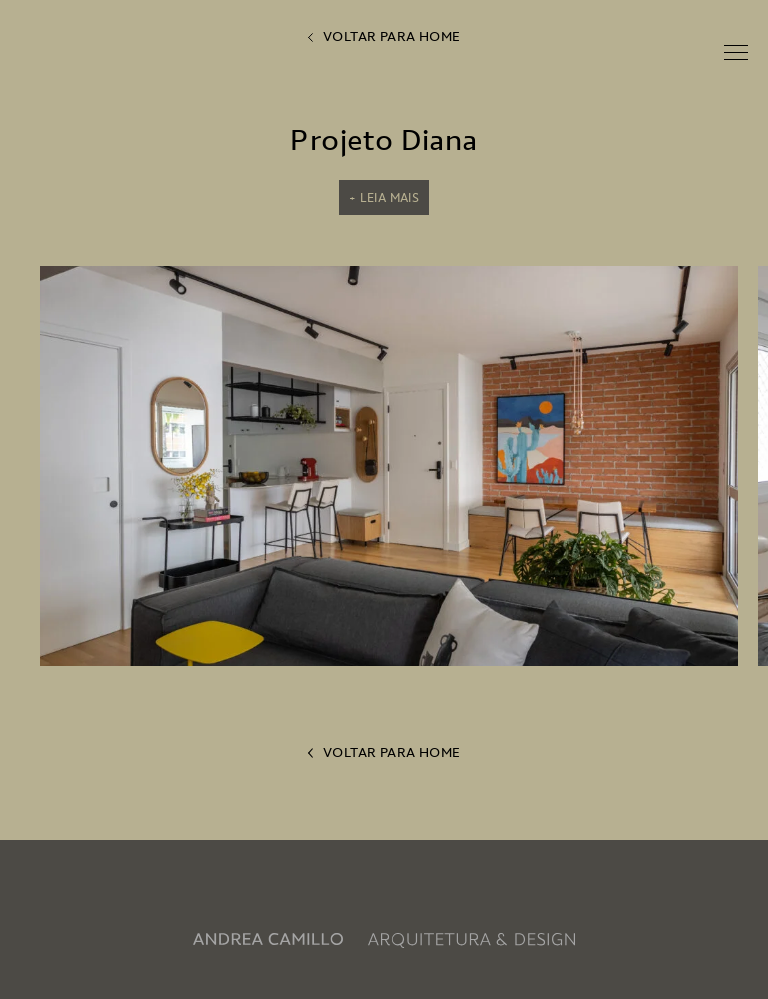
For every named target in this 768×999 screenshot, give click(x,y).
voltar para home (384, 36)
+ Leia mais (384, 197)
